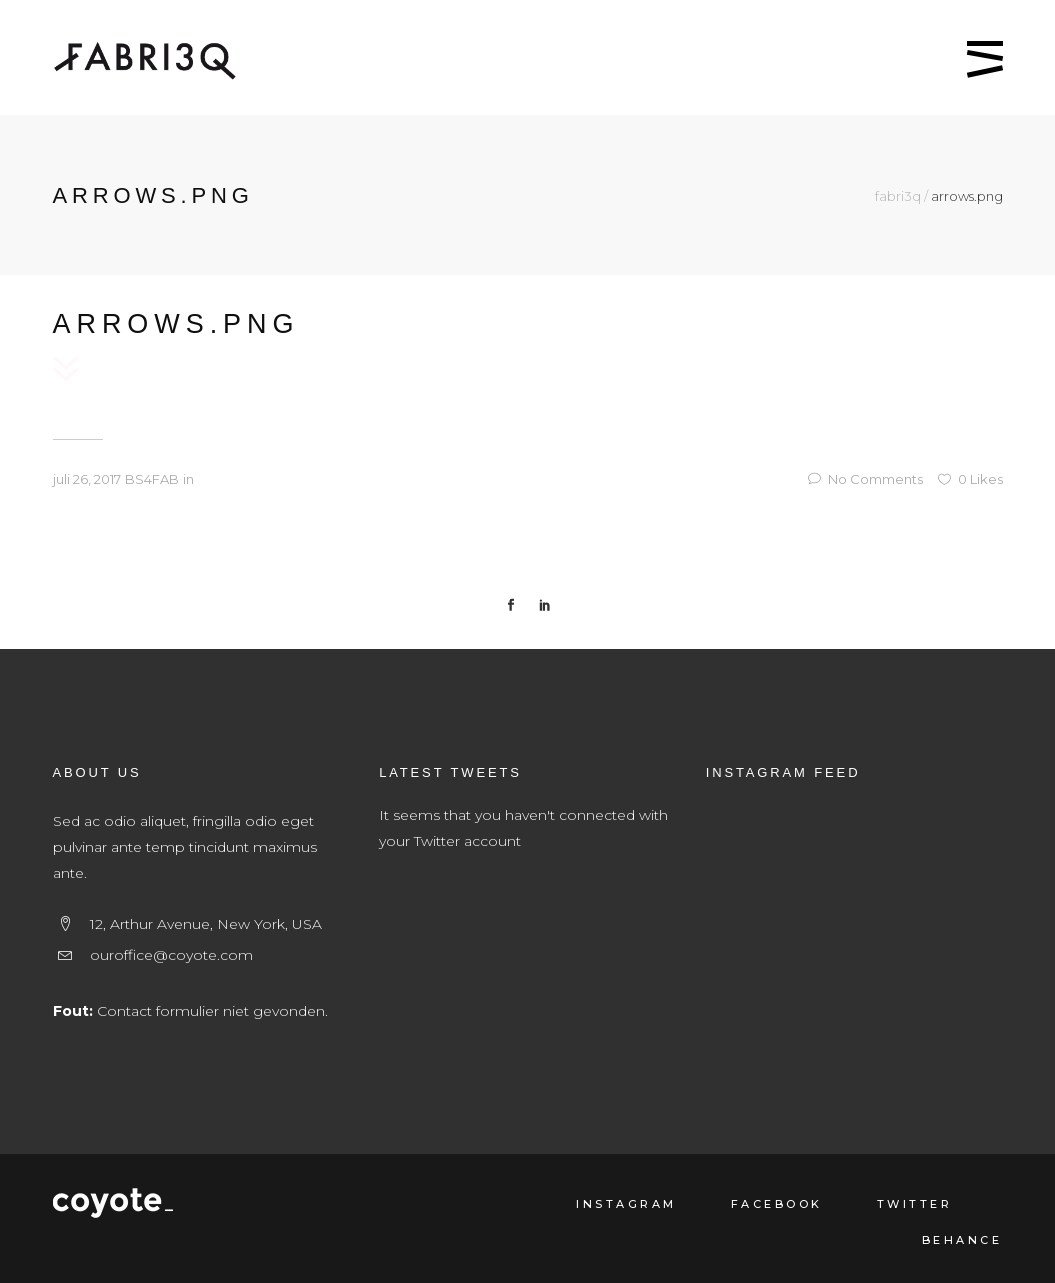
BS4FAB (152, 479)
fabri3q (898, 196)
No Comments (865, 479)
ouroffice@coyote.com (171, 955)
